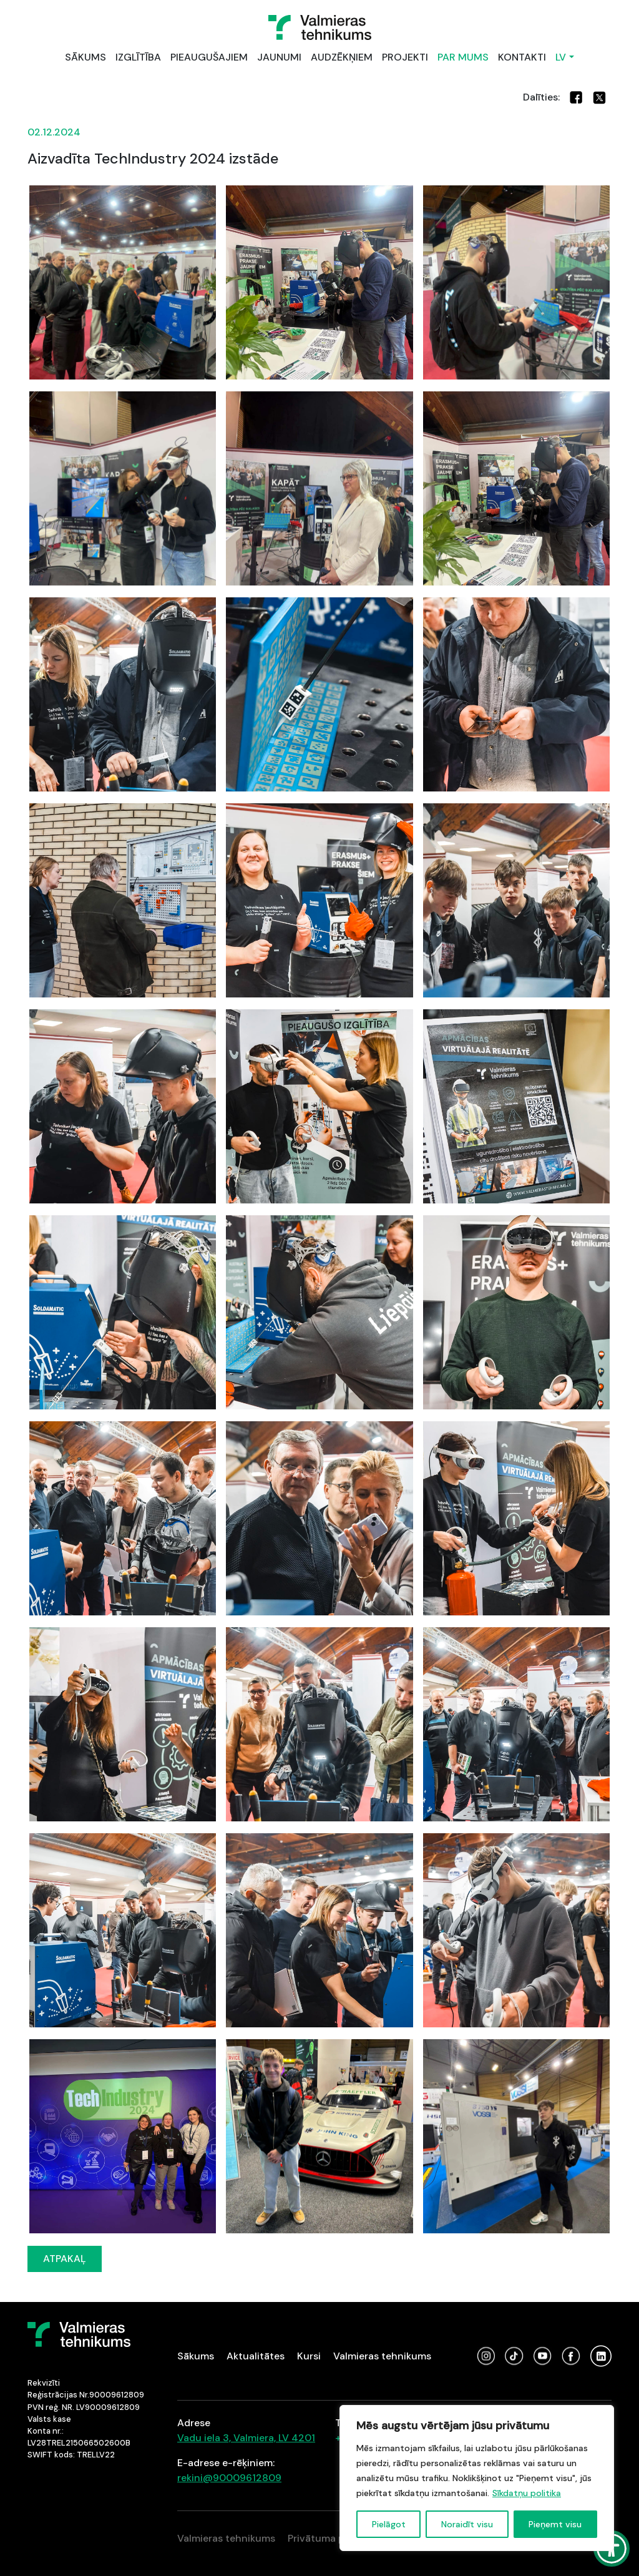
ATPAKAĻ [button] (64, 2258)
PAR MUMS (463, 57)
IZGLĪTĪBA (138, 57)
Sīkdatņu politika (526, 2493)
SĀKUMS (85, 57)
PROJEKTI (405, 57)
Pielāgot (389, 2524)
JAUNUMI (279, 57)
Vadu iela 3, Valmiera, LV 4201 (246, 2437)
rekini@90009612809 (229, 2477)
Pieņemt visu (555, 2524)
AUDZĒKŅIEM (342, 57)
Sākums (195, 2356)
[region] (476, 2478)
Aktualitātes (256, 2356)
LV (560, 57)
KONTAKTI (522, 57)
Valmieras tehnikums (382, 2356)
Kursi (309, 2356)
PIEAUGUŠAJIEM (209, 57)
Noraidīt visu (467, 2524)
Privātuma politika (330, 2538)
